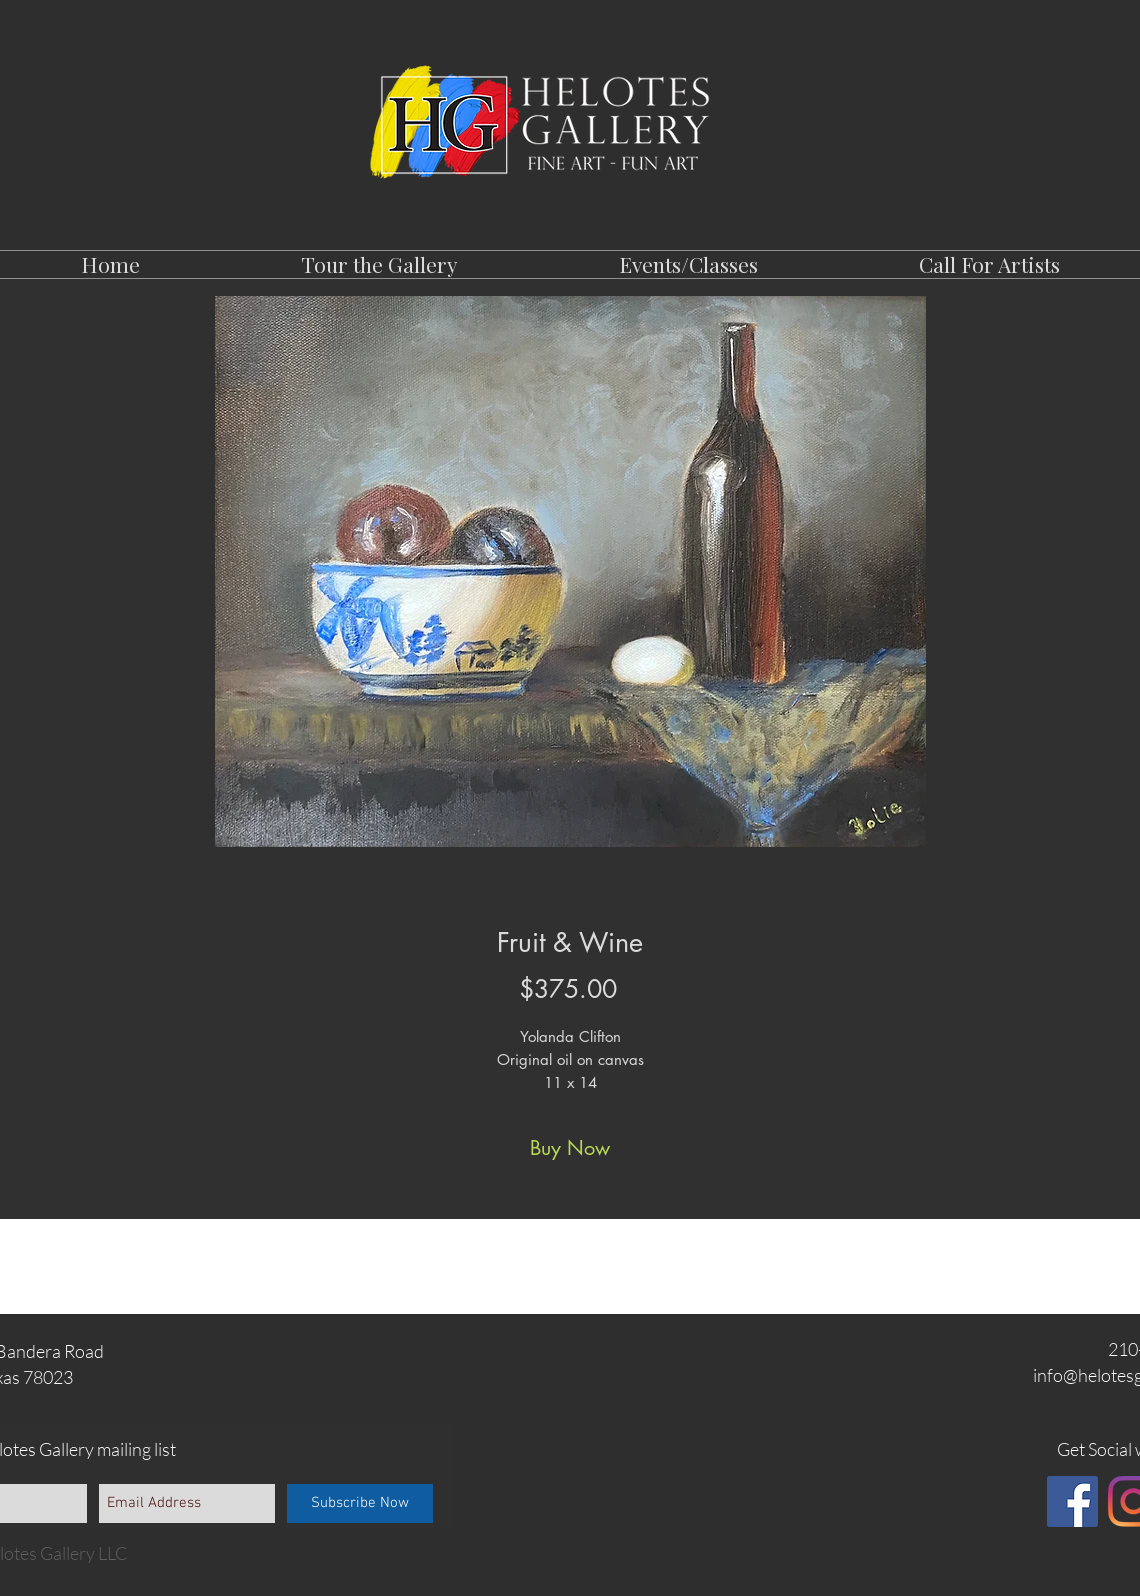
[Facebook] (1072, 1501)
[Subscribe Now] (360, 1503)
